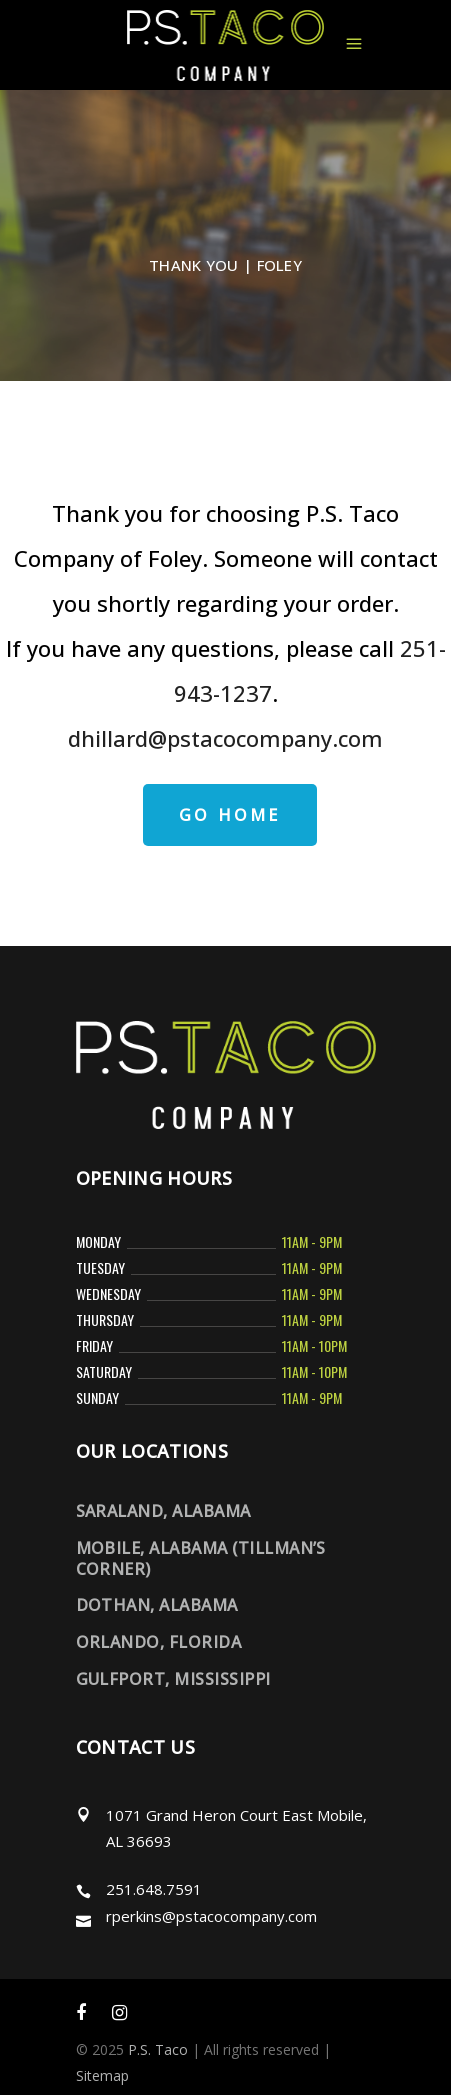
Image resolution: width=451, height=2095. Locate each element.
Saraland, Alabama (163, 1511)
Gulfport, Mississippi (173, 1679)
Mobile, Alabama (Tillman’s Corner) (201, 1558)
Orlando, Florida (159, 1642)
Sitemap (102, 2075)
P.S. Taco (158, 2049)
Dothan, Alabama (157, 1605)
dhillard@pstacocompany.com (225, 738)
